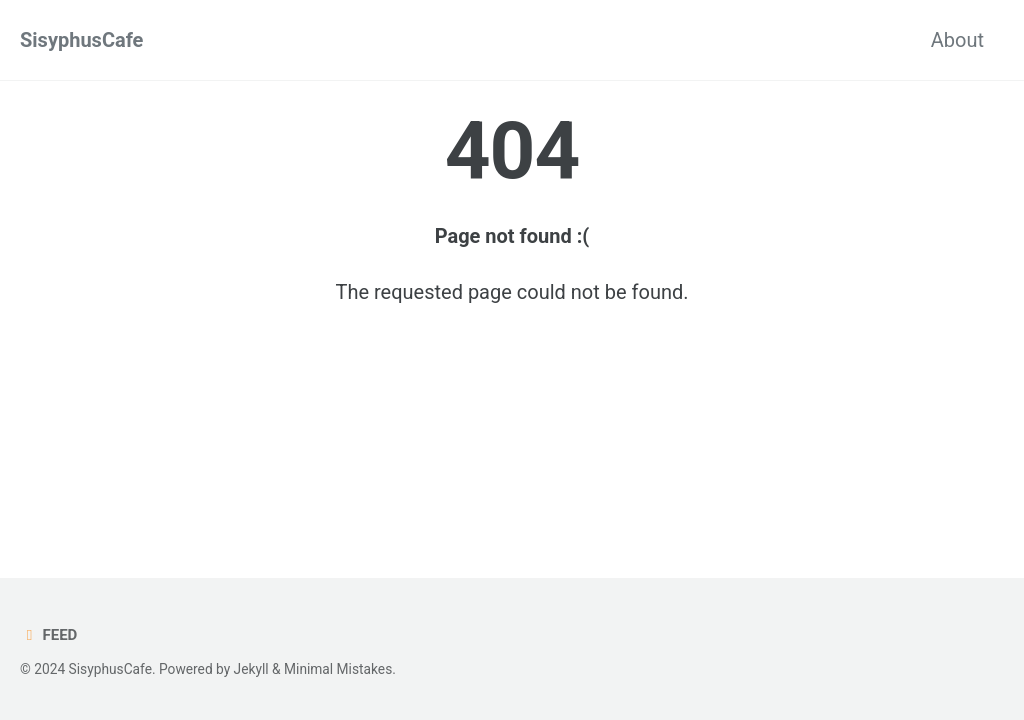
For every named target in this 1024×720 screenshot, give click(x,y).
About (957, 40)
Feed (48, 635)
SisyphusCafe (81, 40)
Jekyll (251, 669)
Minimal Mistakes (338, 669)
